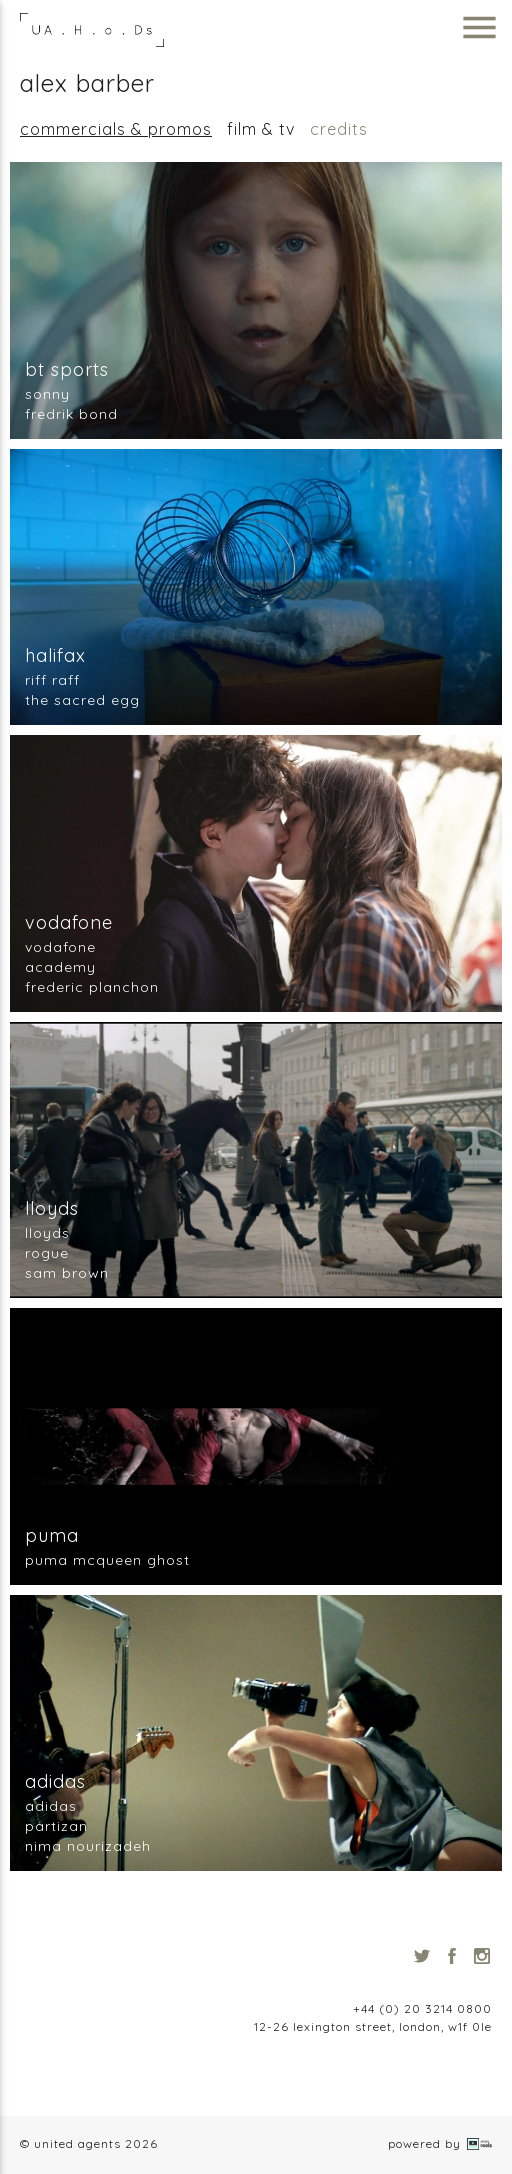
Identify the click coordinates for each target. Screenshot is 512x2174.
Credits (339, 129)
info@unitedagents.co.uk (414, 1990)
